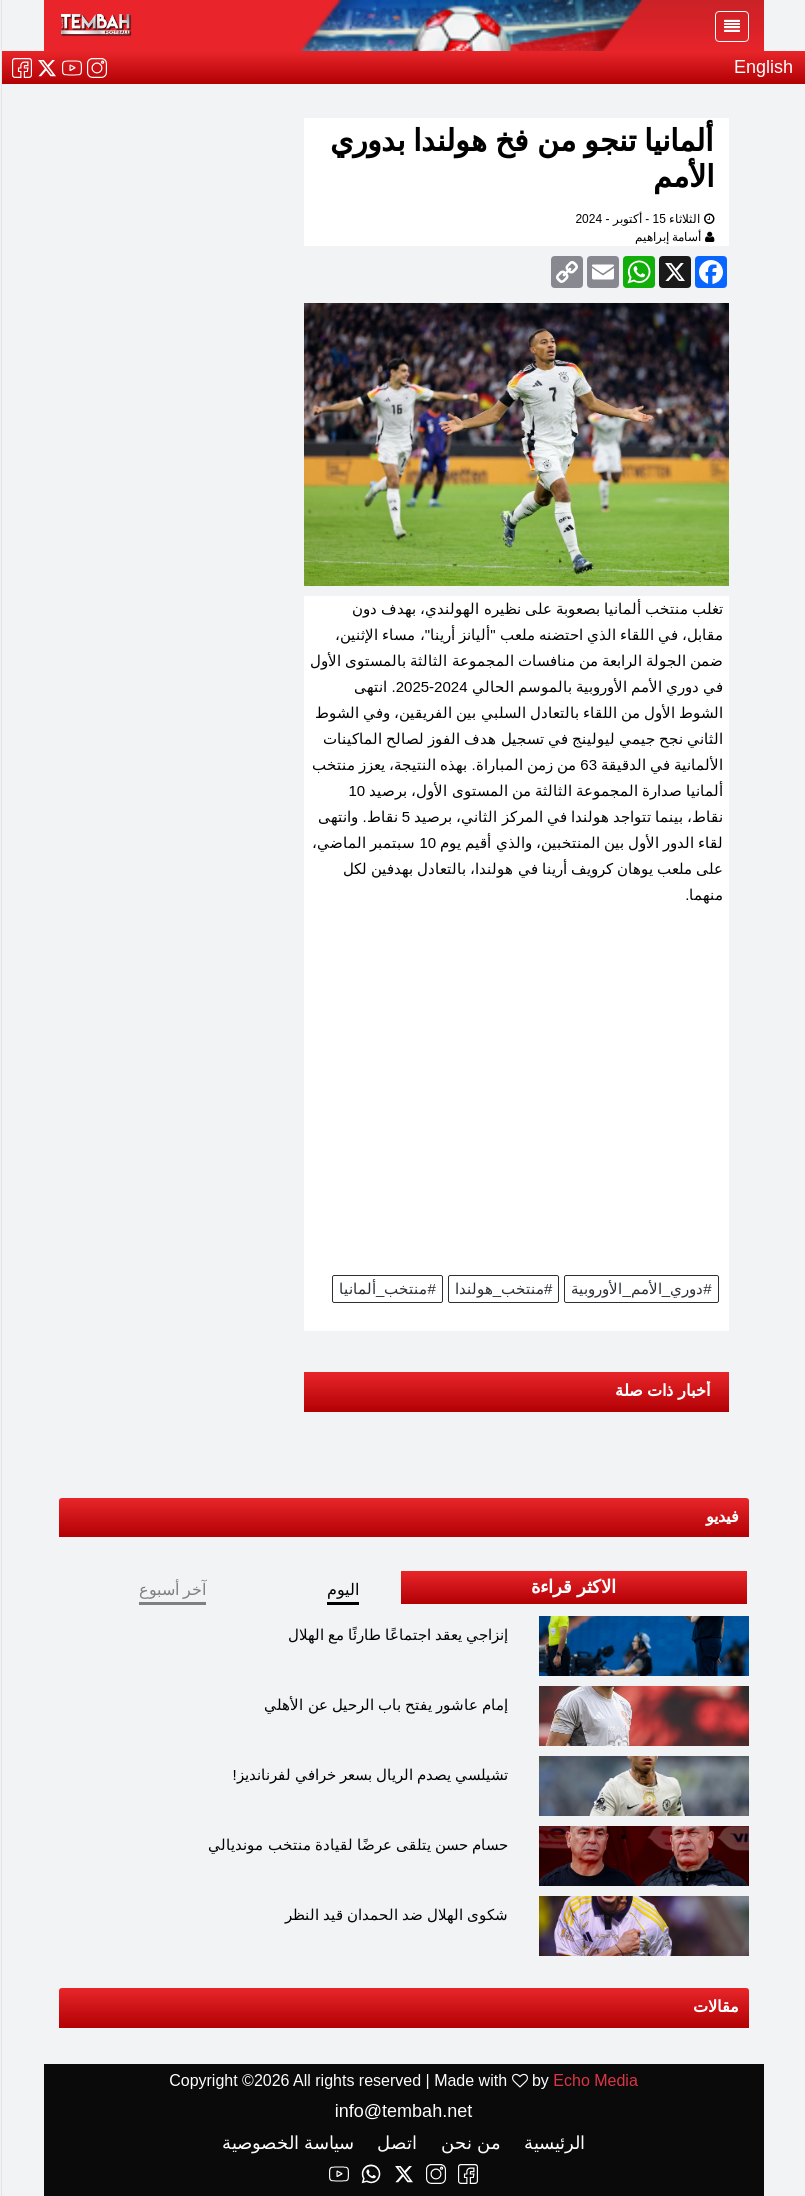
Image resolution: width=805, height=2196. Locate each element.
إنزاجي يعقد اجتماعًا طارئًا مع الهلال (397, 1634)
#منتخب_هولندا (503, 1288)
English (762, 67)
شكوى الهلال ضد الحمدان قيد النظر (396, 1914)
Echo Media (594, 2080)
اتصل (393, 2143)
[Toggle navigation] (731, 26)
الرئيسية (551, 2143)
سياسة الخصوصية (287, 2143)
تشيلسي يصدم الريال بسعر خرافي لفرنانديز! (369, 1774)
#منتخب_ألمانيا (386, 1288)
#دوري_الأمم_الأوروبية (640, 1288)
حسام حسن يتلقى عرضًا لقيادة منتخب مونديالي (357, 1844)
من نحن (467, 2143)
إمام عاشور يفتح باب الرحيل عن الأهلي (385, 1704)
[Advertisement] (515, 1097)
